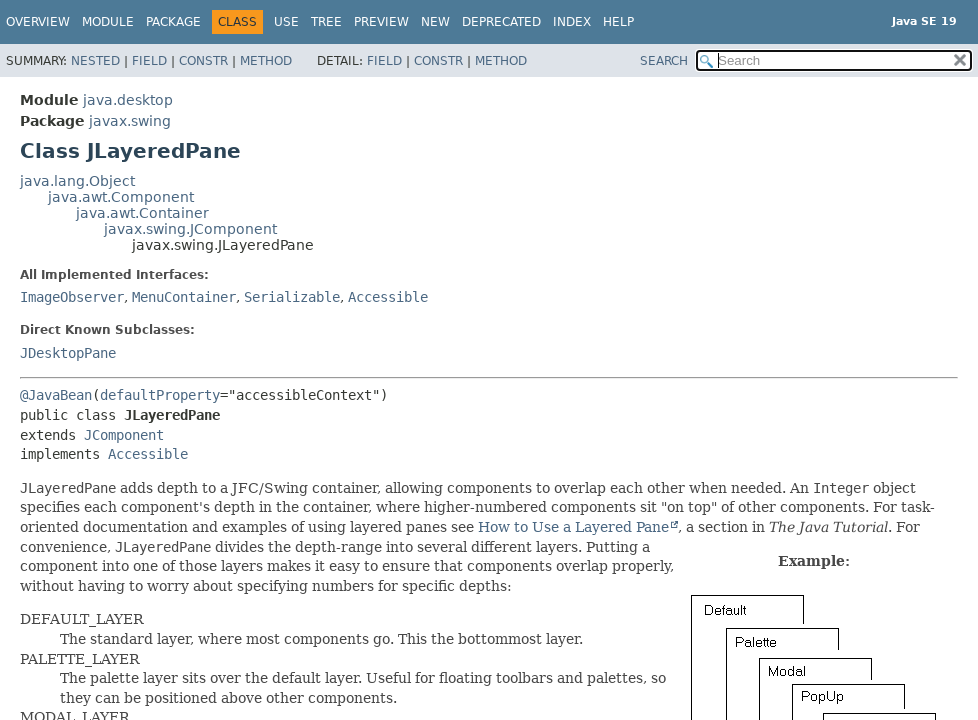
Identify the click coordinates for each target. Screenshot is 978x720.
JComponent (124, 435)
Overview (38, 22)
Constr (203, 61)
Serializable (292, 297)
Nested (95, 61)
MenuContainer (184, 297)
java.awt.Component (121, 197)
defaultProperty (160, 395)
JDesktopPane (68, 353)
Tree (326, 22)
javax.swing (130, 121)
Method (266, 61)
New (435, 22)
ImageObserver (72, 297)
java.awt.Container (142, 213)
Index (572, 22)
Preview (381, 22)
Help (618, 22)
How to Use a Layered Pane (573, 527)
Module (108, 22)
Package (173, 22)
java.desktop (128, 100)
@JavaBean (56, 395)
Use (286, 22)
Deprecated (501, 22)
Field (149, 61)
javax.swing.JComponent (190, 229)
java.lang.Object (77, 181)
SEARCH (664, 61)
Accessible (388, 297)
